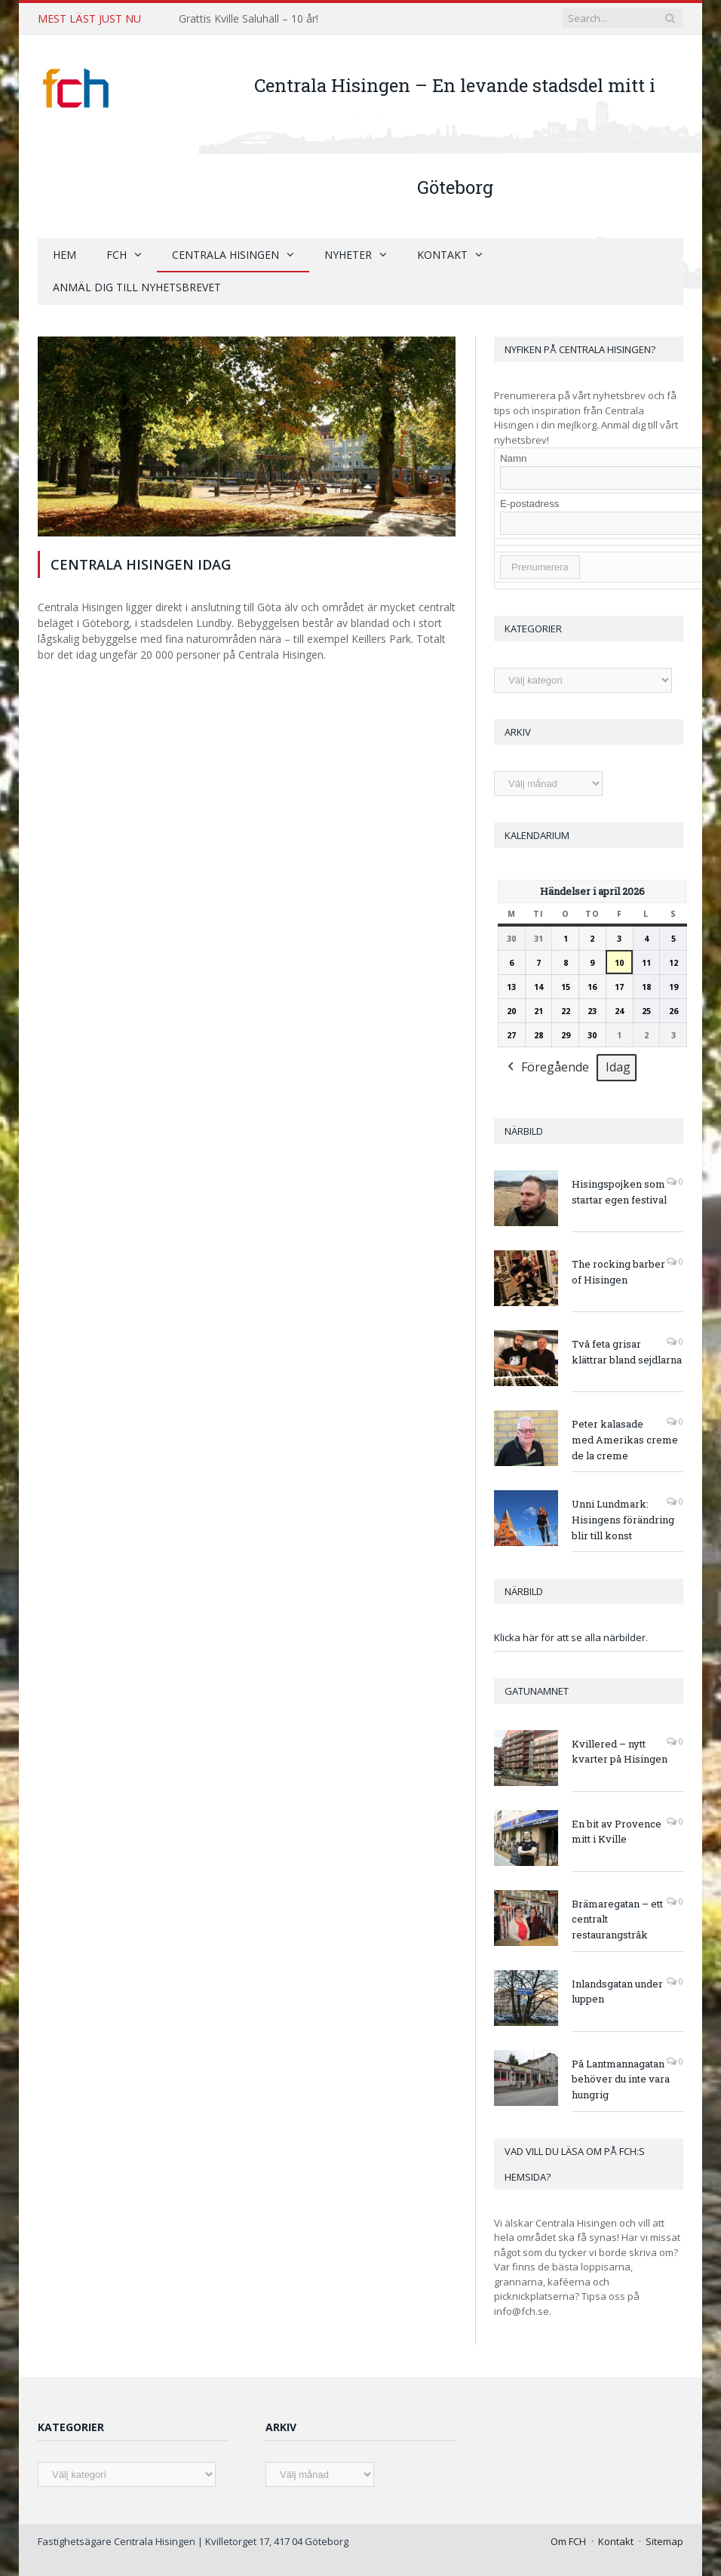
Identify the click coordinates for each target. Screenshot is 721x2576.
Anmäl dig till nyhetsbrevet (137, 287)
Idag (618, 1067)
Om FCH (568, 2541)
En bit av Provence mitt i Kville (616, 1831)
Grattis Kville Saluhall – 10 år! (248, 19)
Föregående (547, 1067)
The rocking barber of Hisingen (618, 1271)
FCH (116, 254)
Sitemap (664, 2541)
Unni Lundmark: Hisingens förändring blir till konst (623, 1519)
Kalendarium (537, 835)
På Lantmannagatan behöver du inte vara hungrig (621, 2079)
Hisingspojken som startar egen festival (619, 1192)
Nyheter (348, 254)
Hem (64, 254)
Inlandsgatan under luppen (617, 1991)
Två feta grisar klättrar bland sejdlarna (627, 1351)
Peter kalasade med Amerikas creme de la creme (625, 1439)
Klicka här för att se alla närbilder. (571, 1637)
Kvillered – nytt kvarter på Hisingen (619, 1751)
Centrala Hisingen (225, 254)
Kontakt (442, 254)
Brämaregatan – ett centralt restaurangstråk (617, 1919)
